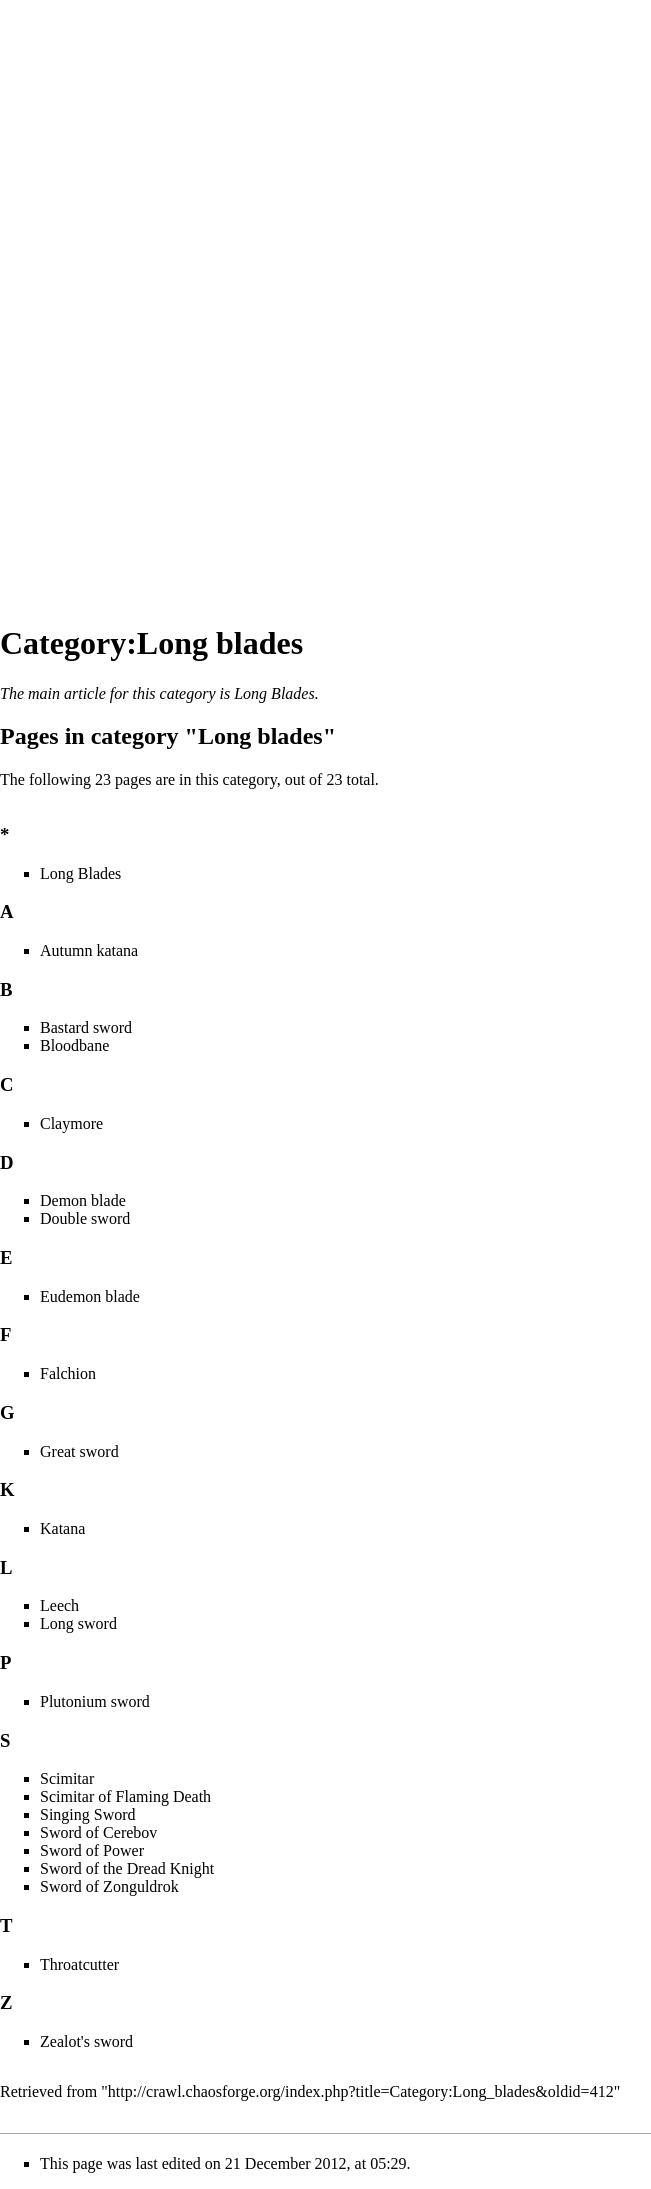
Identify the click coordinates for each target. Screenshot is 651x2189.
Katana (62, 1528)
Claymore (71, 1123)
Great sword (79, 1451)
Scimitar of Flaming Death (125, 1796)
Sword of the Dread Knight (127, 1868)
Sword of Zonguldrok (109, 1886)
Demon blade (83, 1200)
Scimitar (67, 1778)
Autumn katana (89, 950)
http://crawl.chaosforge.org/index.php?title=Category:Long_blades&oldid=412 (361, 2091)
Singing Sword (88, 1814)
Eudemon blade (90, 1296)
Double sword (85, 1218)
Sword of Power (92, 1850)
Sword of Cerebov (98, 1832)
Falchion (68, 1373)
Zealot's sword (86, 2041)
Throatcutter (79, 1964)
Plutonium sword (95, 1701)
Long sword (78, 1623)
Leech (59, 1605)
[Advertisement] (80, 300)
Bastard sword (86, 1027)
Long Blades (274, 693)
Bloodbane (74, 1045)
